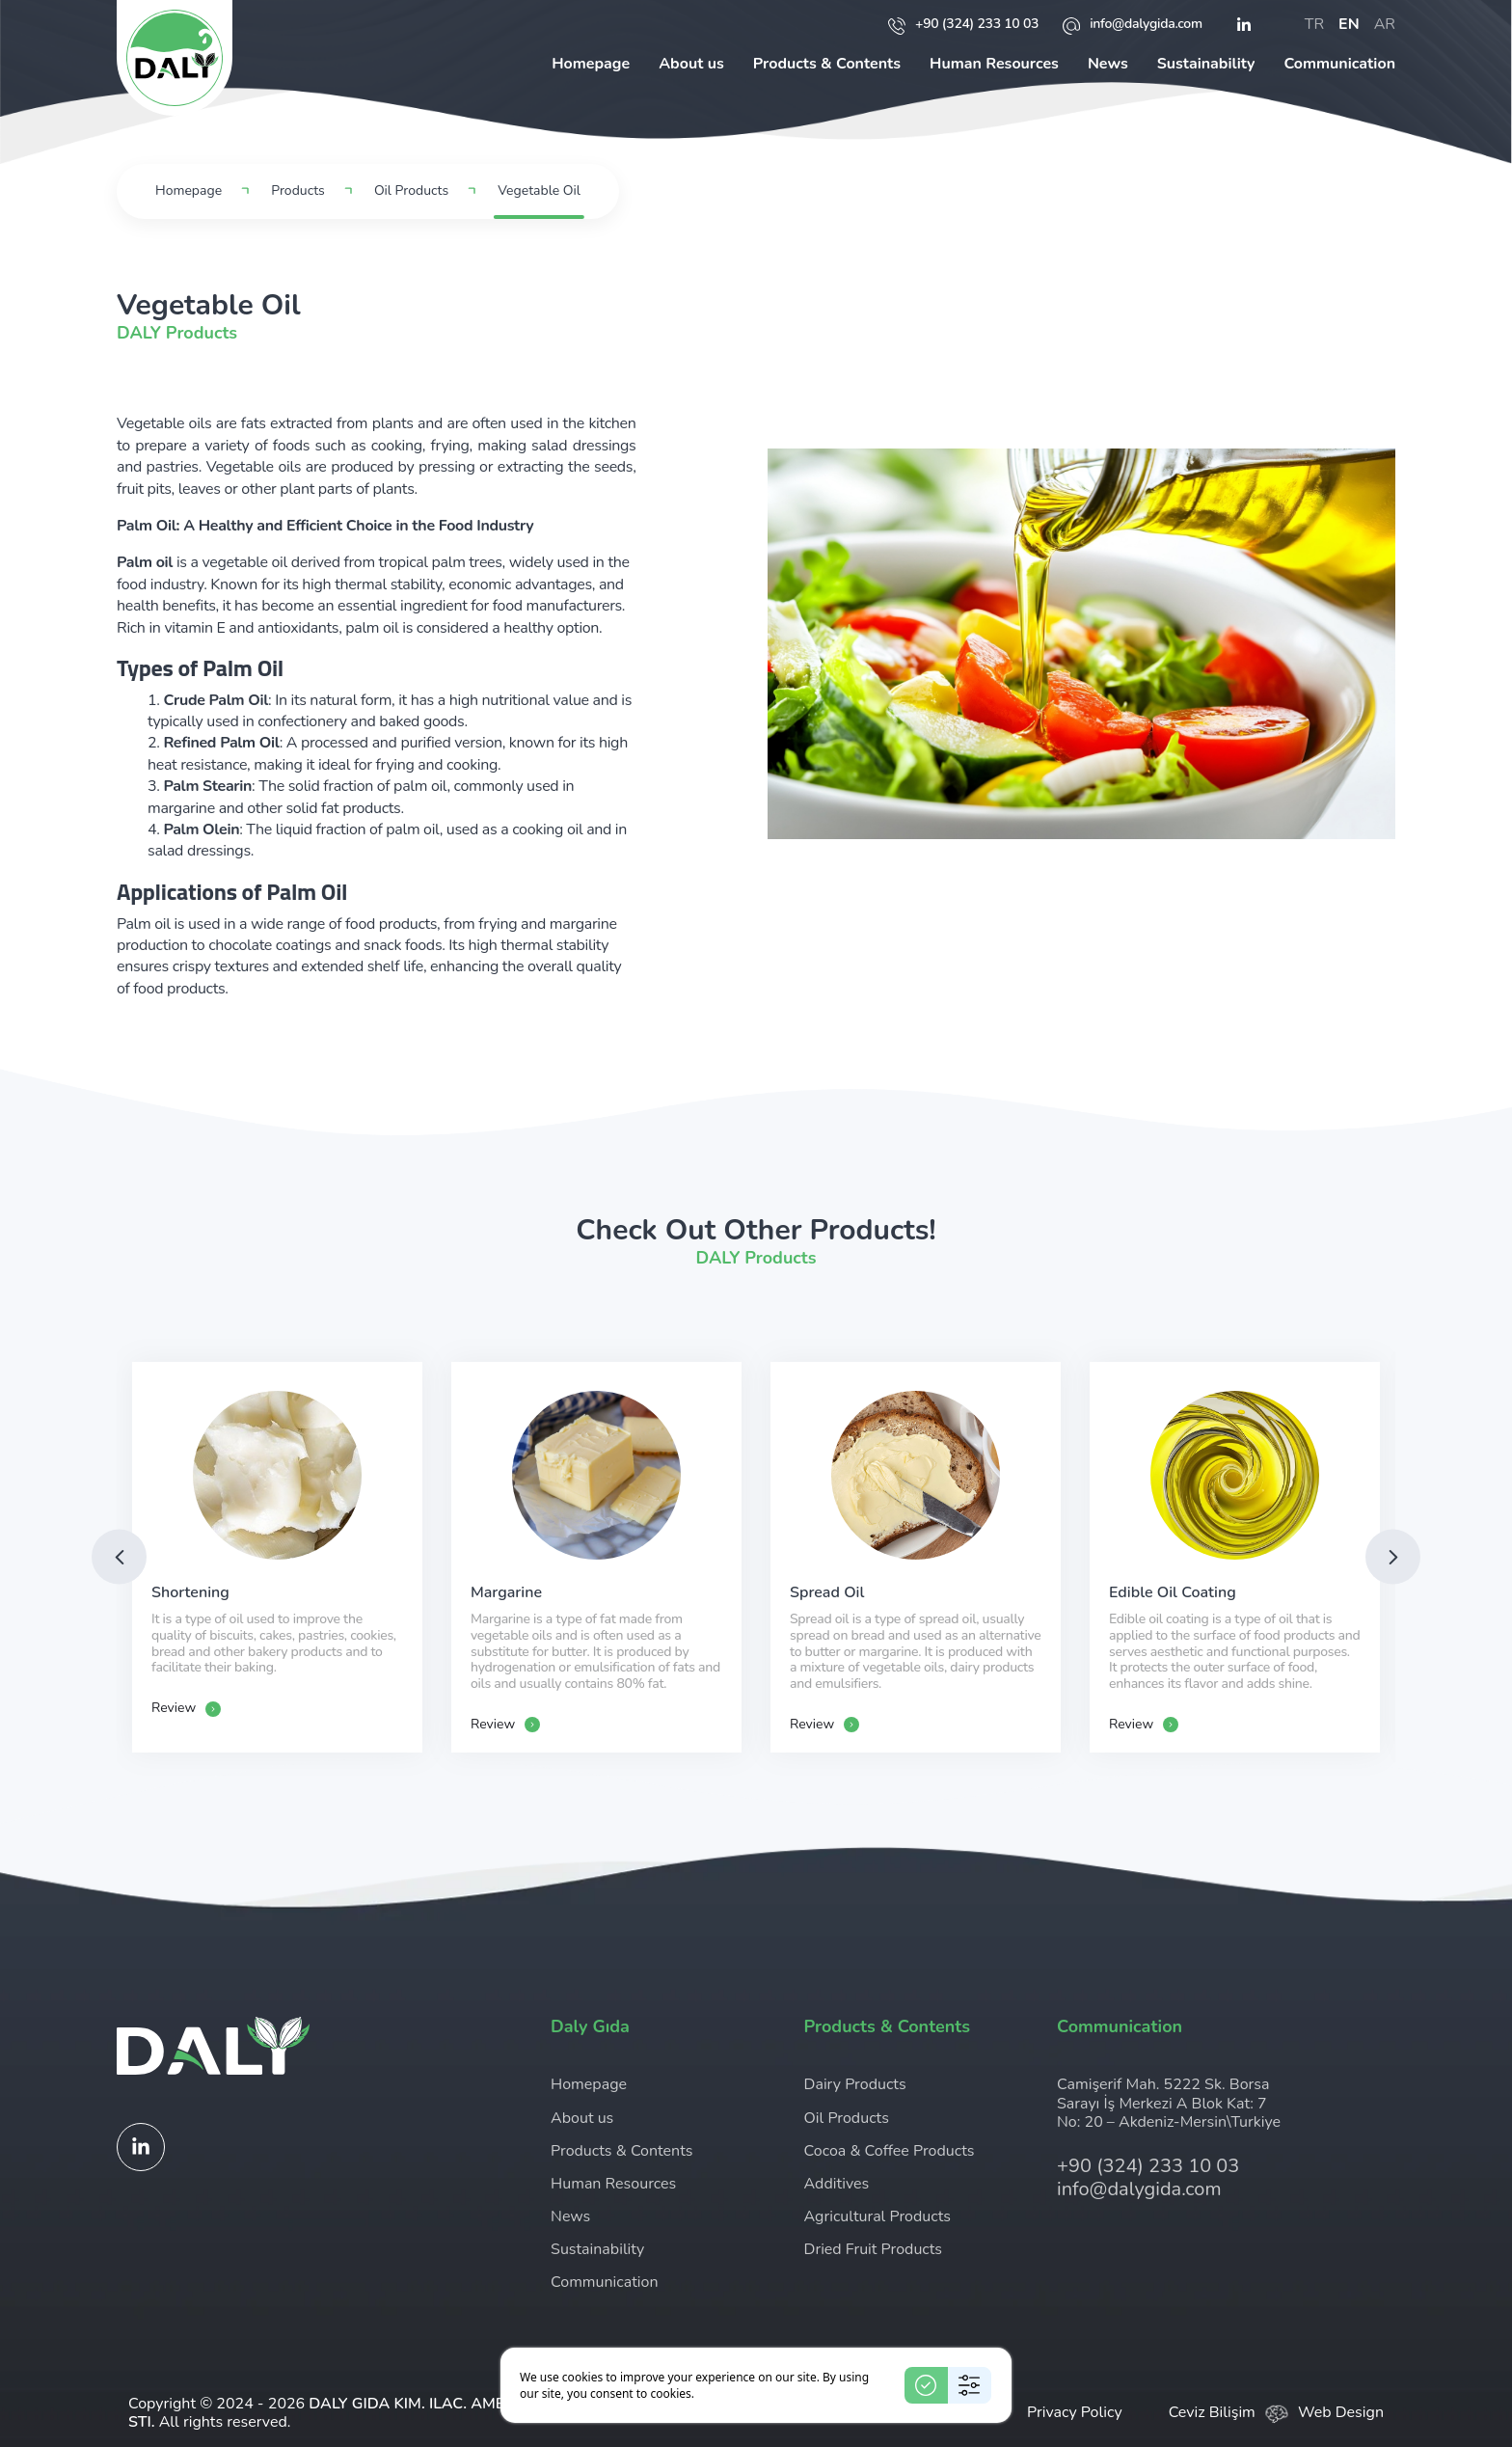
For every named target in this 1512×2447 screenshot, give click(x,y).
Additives (837, 2183)
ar (1384, 24)
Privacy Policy (1074, 2412)
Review (186, 1708)
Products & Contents (827, 63)
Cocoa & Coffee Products (889, 2151)
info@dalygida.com (1132, 25)
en (1349, 24)
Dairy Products (855, 2084)
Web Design (1341, 2412)
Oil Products (411, 191)
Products (298, 191)
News (1108, 63)
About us (691, 63)
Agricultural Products (877, 2216)
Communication (1339, 63)
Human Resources (994, 63)
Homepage (591, 63)
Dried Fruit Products (873, 2249)
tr (1314, 24)
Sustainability (1206, 63)
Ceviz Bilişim (1212, 2412)
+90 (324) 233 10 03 (963, 25)
